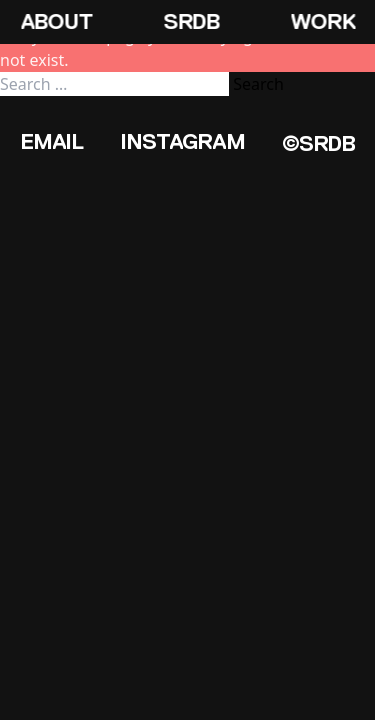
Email (51, 141)
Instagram (182, 141)
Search (258, 84)
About (56, 22)
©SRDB (318, 143)
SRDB (191, 22)
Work (323, 22)
